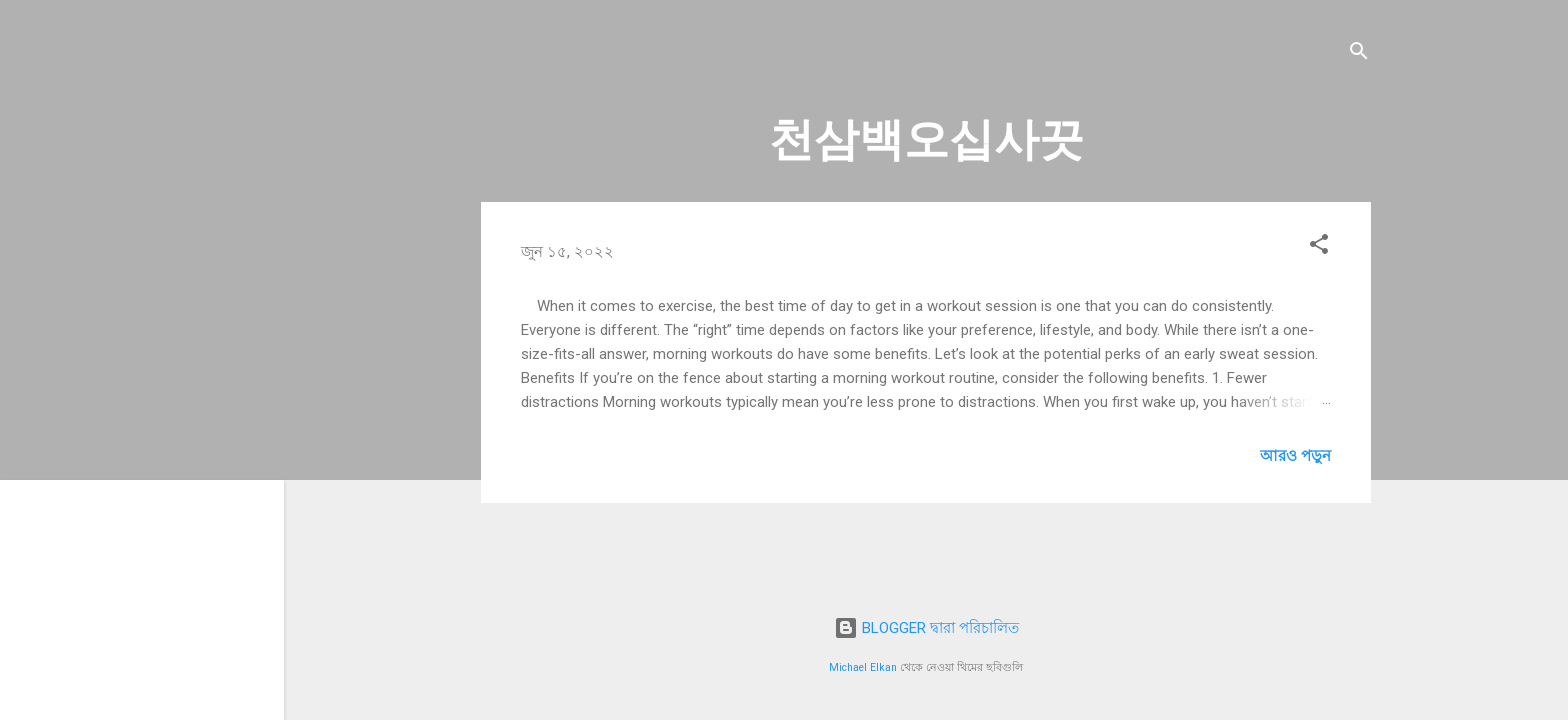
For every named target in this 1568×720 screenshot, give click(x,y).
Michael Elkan (863, 667)
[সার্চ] (1359, 54)
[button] (1319, 247)
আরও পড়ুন (1295, 456)
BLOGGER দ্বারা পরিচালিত (926, 628)
